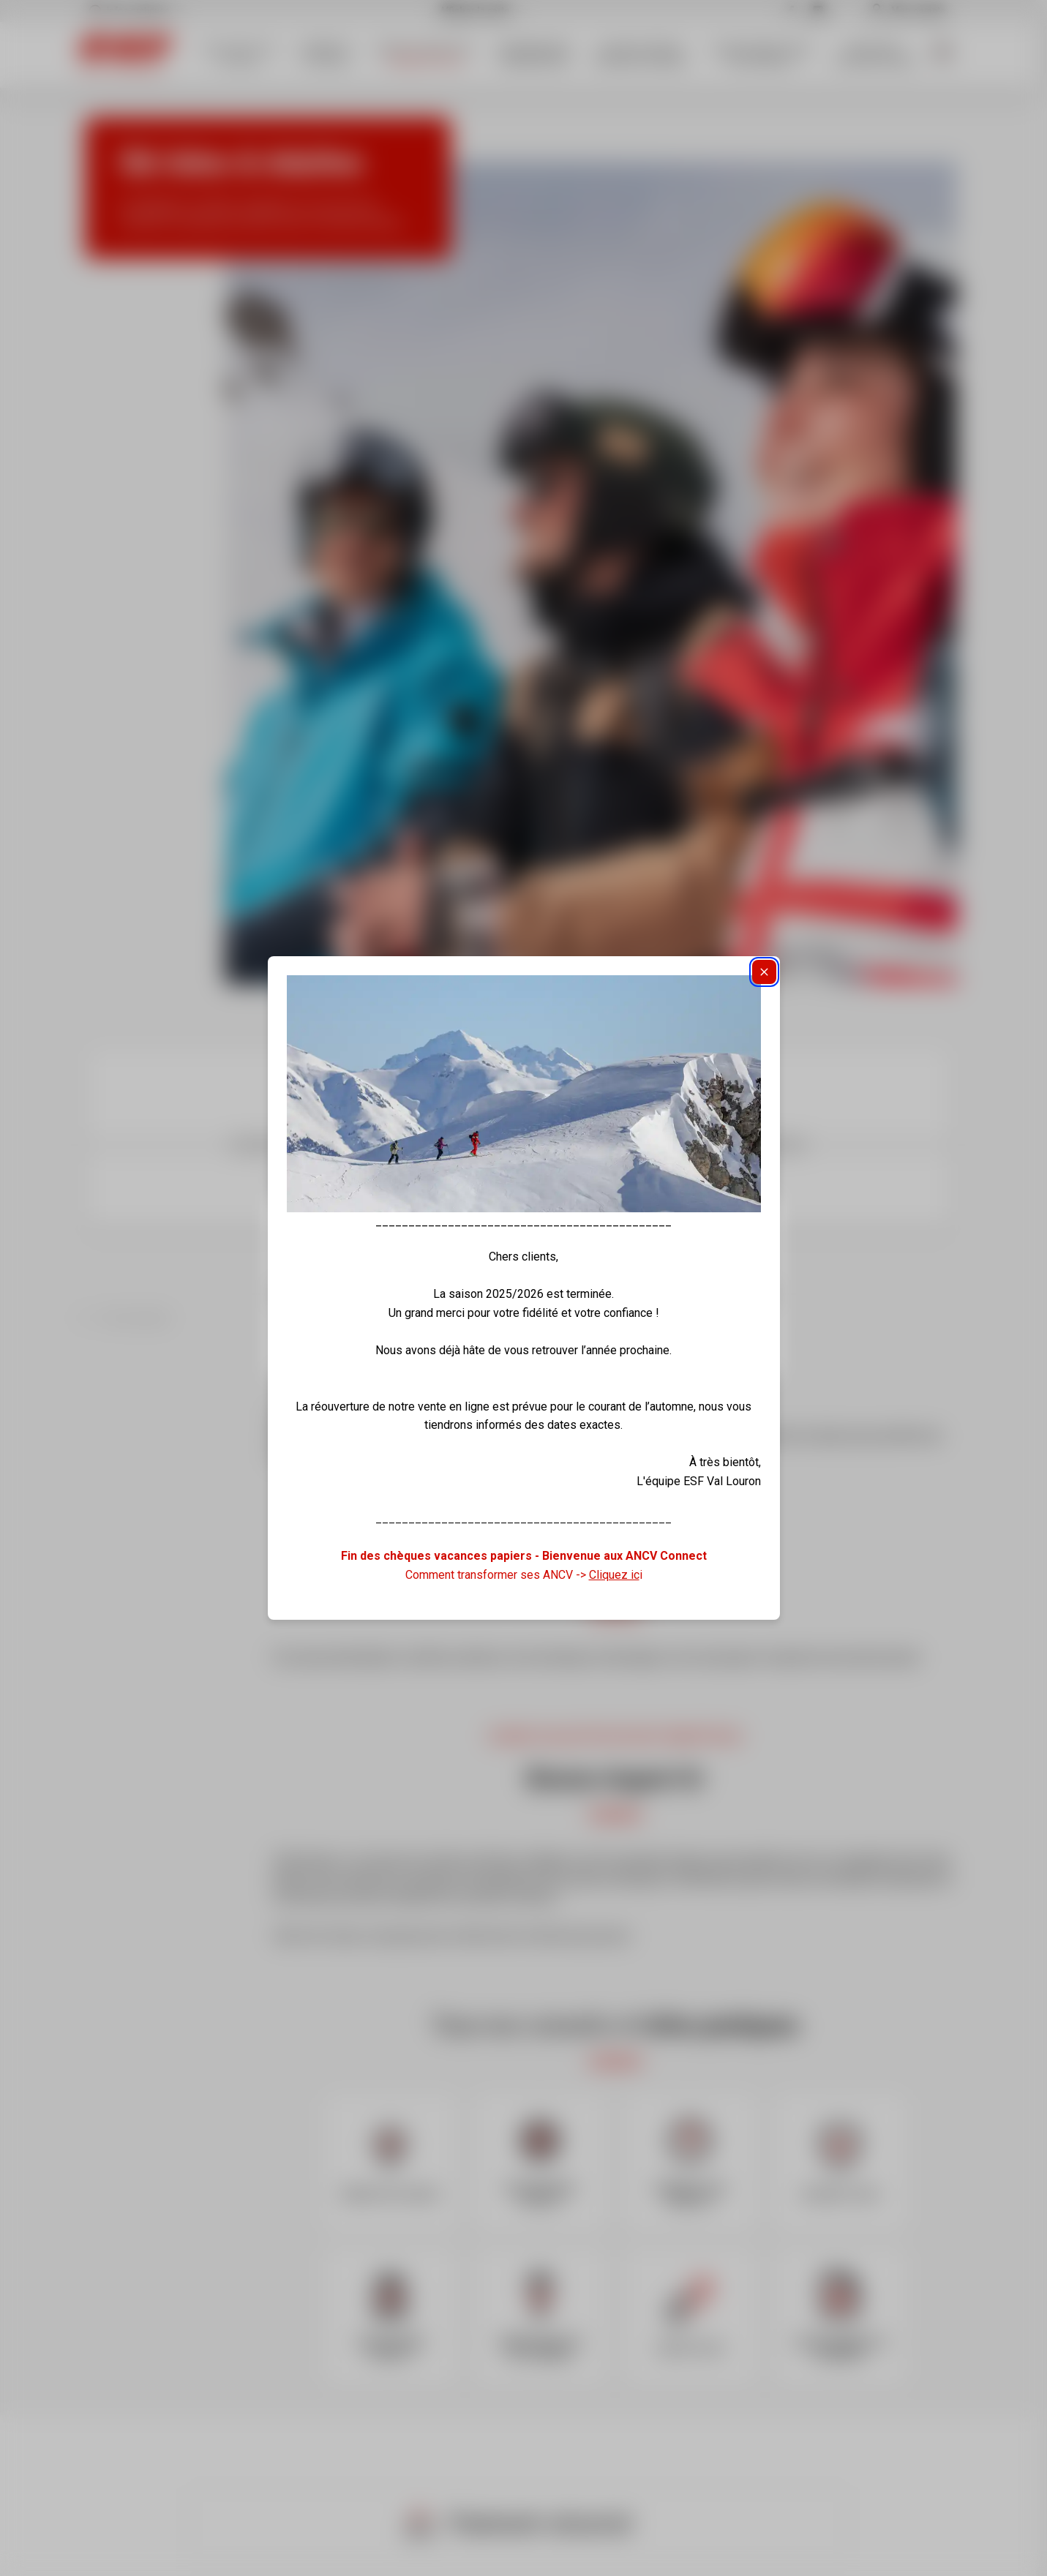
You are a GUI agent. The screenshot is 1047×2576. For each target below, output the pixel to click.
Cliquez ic (614, 1575)
